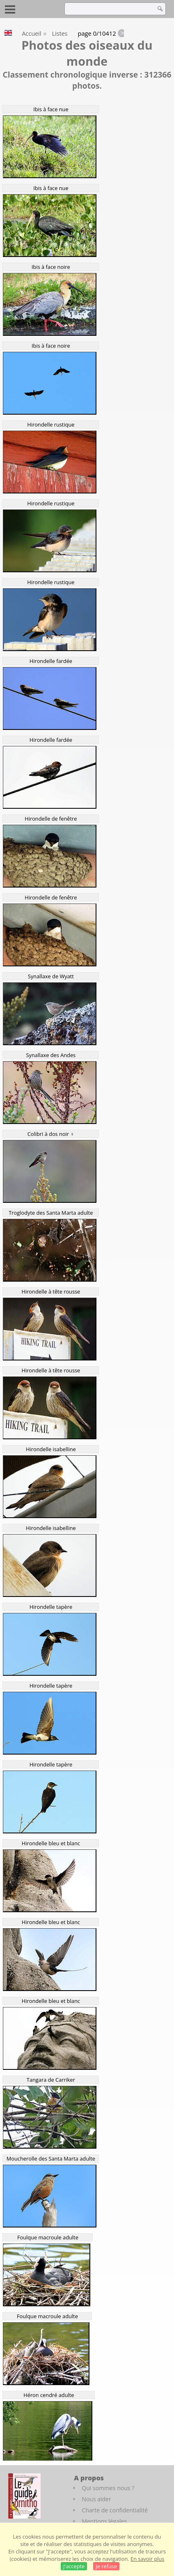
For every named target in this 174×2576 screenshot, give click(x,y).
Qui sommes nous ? (108, 2488)
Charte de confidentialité (115, 2510)
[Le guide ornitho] (24, 2496)
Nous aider (96, 2499)
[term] (108, 9)
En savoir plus (147, 2558)
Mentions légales (104, 2521)
